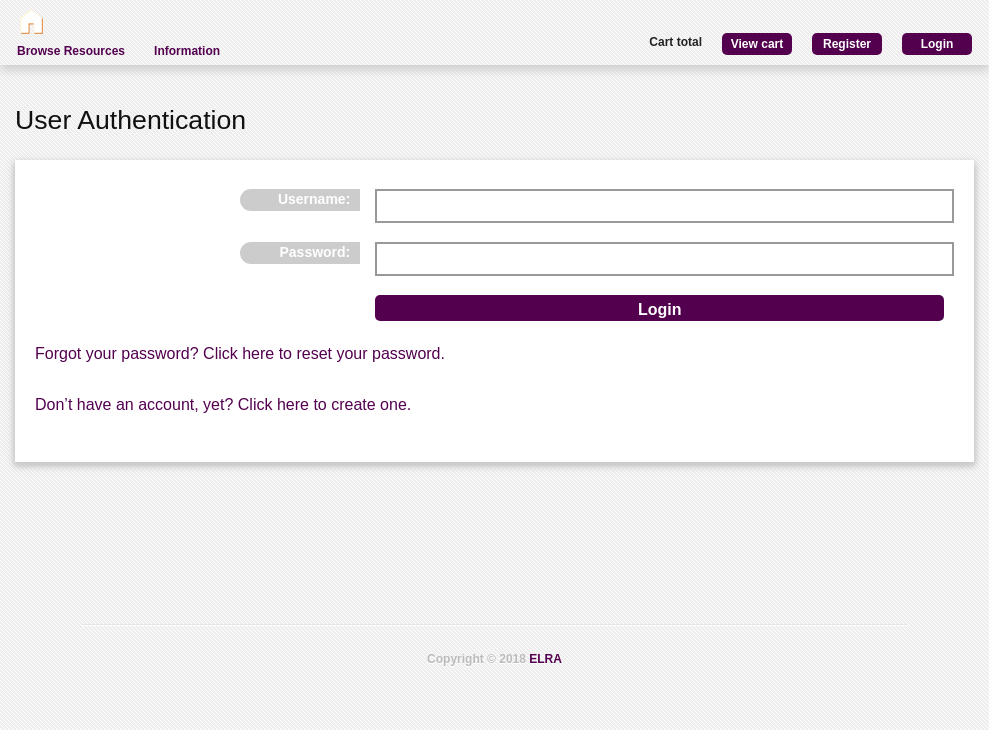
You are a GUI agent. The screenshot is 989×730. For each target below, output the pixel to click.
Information (187, 51)
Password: (314, 252)
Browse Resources (71, 51)
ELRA (545, 659)
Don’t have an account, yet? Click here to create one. (223, 404)
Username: (314, 199)
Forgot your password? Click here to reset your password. (240, 353)
